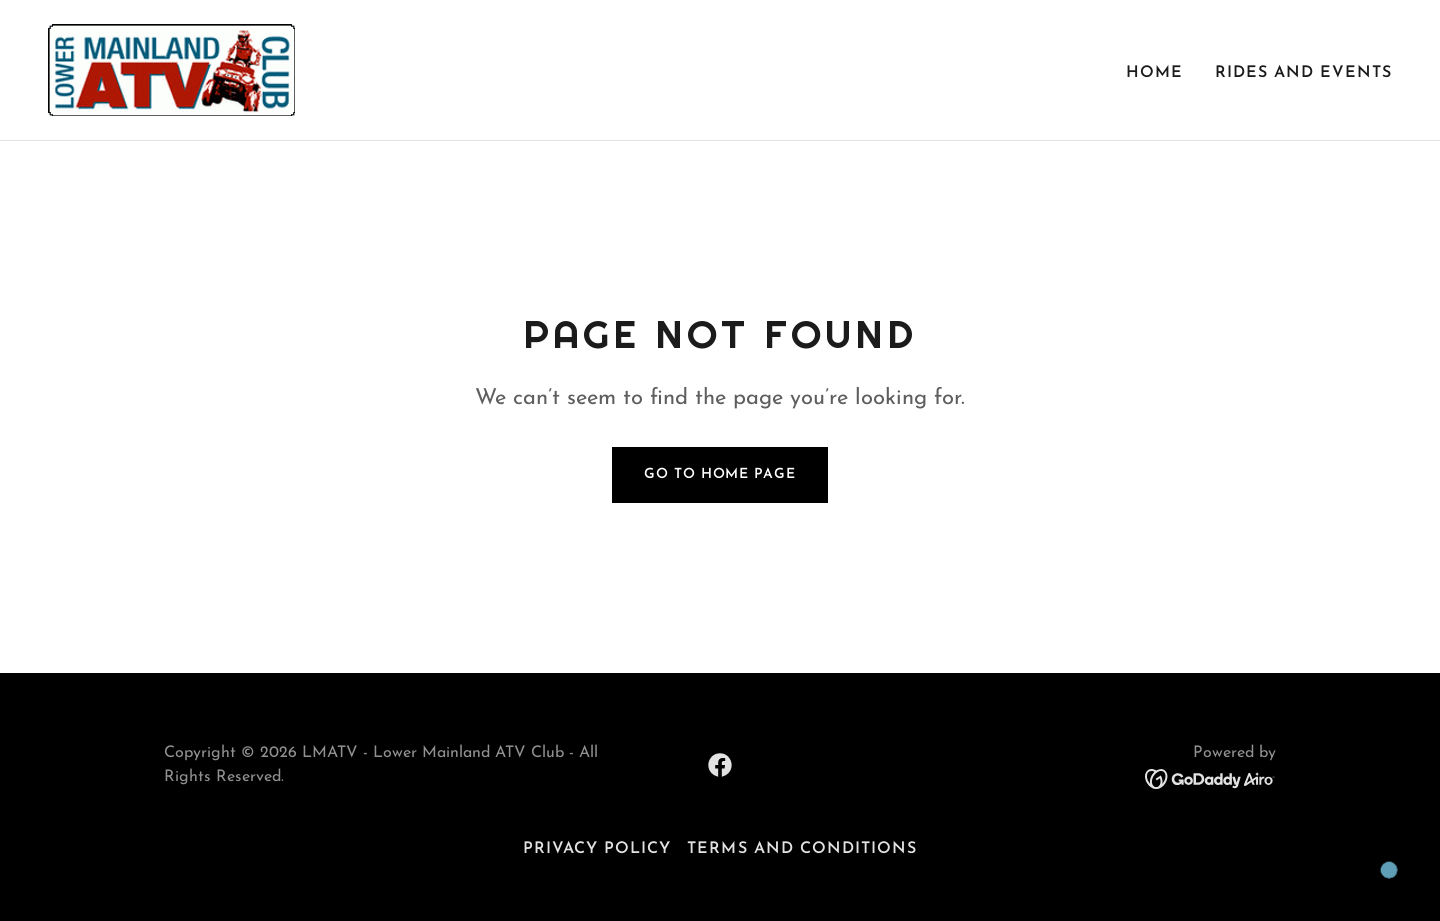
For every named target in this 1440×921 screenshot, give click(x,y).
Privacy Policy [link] (597, 849)
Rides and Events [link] (1303, 73)
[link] (171, 69)
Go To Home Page (719, 474)
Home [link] (1154, 73)
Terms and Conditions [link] (801, 849)
